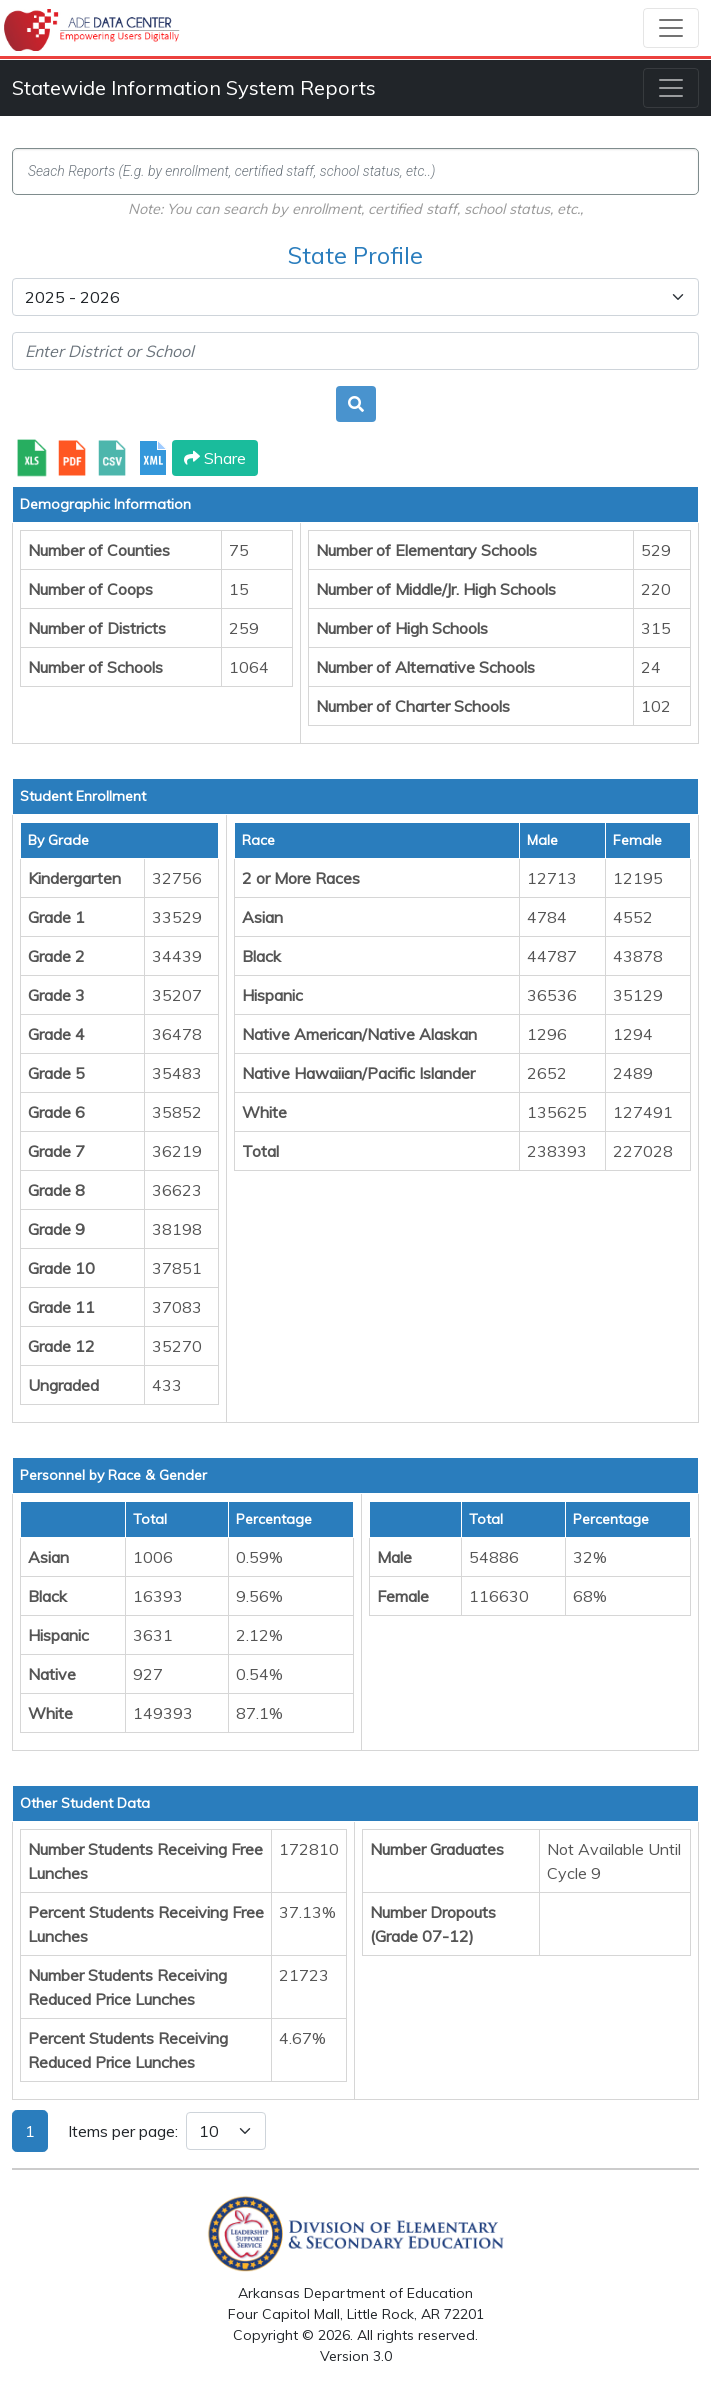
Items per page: (123, 2131)
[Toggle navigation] (671, 28)
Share (215, 458)
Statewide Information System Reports (194, 87)
